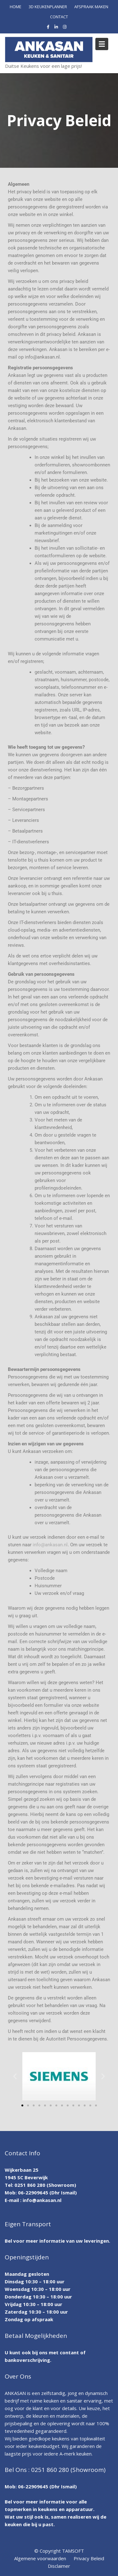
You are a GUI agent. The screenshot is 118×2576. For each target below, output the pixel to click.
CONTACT (59, 17)
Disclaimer (59, 2566)
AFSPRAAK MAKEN (91, 6)
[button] (15, 2076)
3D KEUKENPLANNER (48, 6)
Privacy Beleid (89, 2558)
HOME (15, 6)
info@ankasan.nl (50, 1545)
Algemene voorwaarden (40, 2558)
